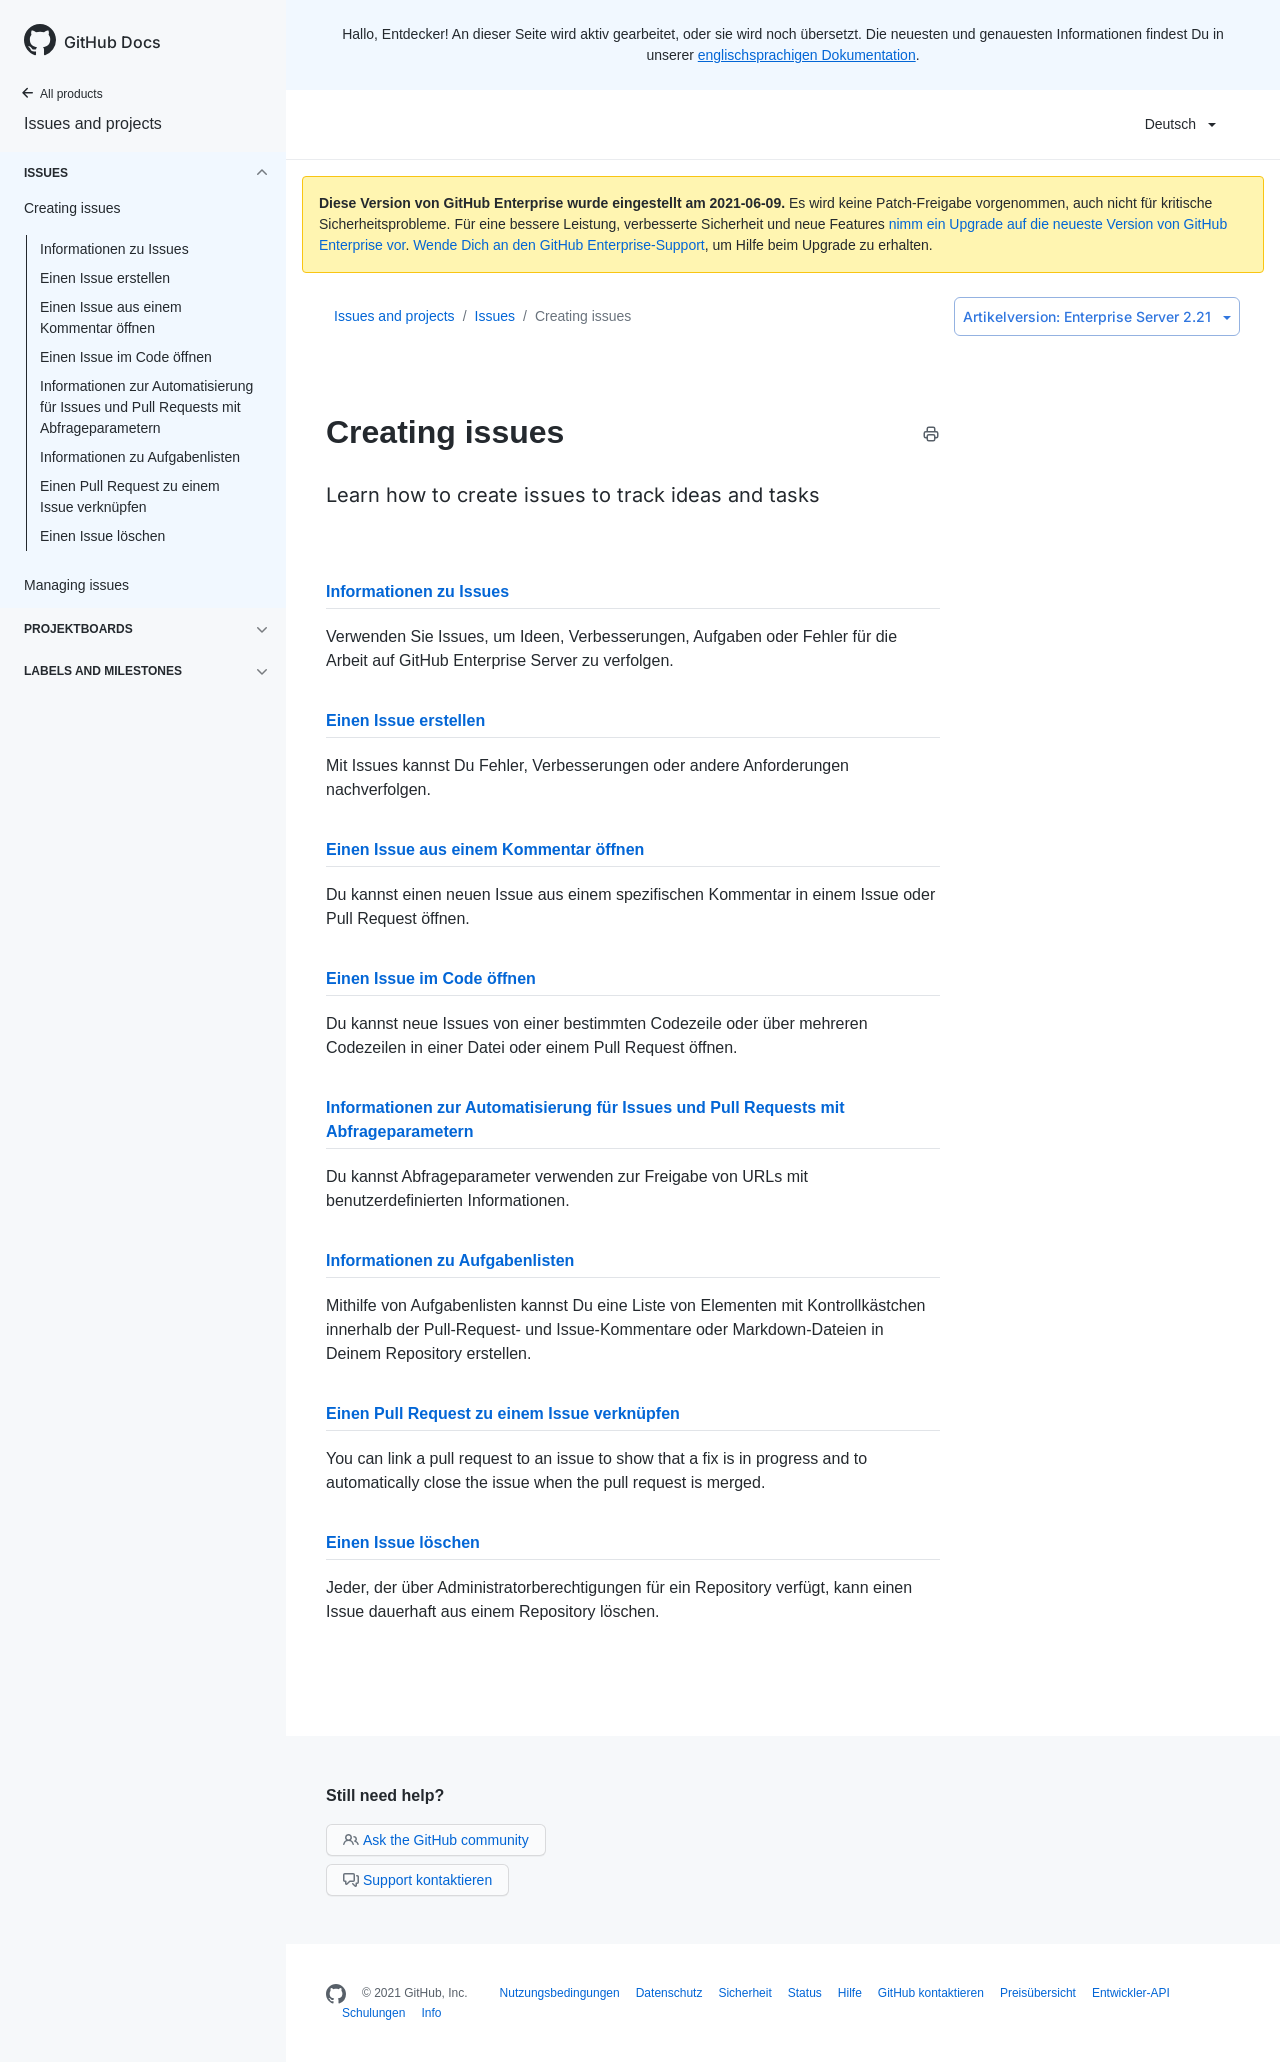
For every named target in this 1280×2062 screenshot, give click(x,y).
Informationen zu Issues (114, 249)
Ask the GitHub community (436, 1840)
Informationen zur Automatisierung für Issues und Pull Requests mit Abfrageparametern (146, 407)
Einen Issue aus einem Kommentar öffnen (111, 317)
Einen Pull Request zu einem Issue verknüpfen (130, 496)
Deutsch (1180, 124)
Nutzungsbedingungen (560, 1993)
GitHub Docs (112, 42)
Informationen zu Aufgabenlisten (140, 457)
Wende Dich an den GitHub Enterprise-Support (559, 245)
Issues (495, 316)
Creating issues (583, 316)
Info (431, 2013)
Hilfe (850, 1993)
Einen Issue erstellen (105, 278)
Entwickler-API (1131, 1993)
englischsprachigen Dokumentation (807, 55)
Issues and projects (93, 123)
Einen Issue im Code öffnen (126, 357)
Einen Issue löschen (102, 536)
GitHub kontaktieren (931, 1993)
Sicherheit (744, 1993)
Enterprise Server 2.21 (1097, 316)
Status (805, 1993)
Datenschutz (669, 1993)
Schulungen (373, 2013)
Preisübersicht (1038, 1993)
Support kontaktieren (417, 1880)
